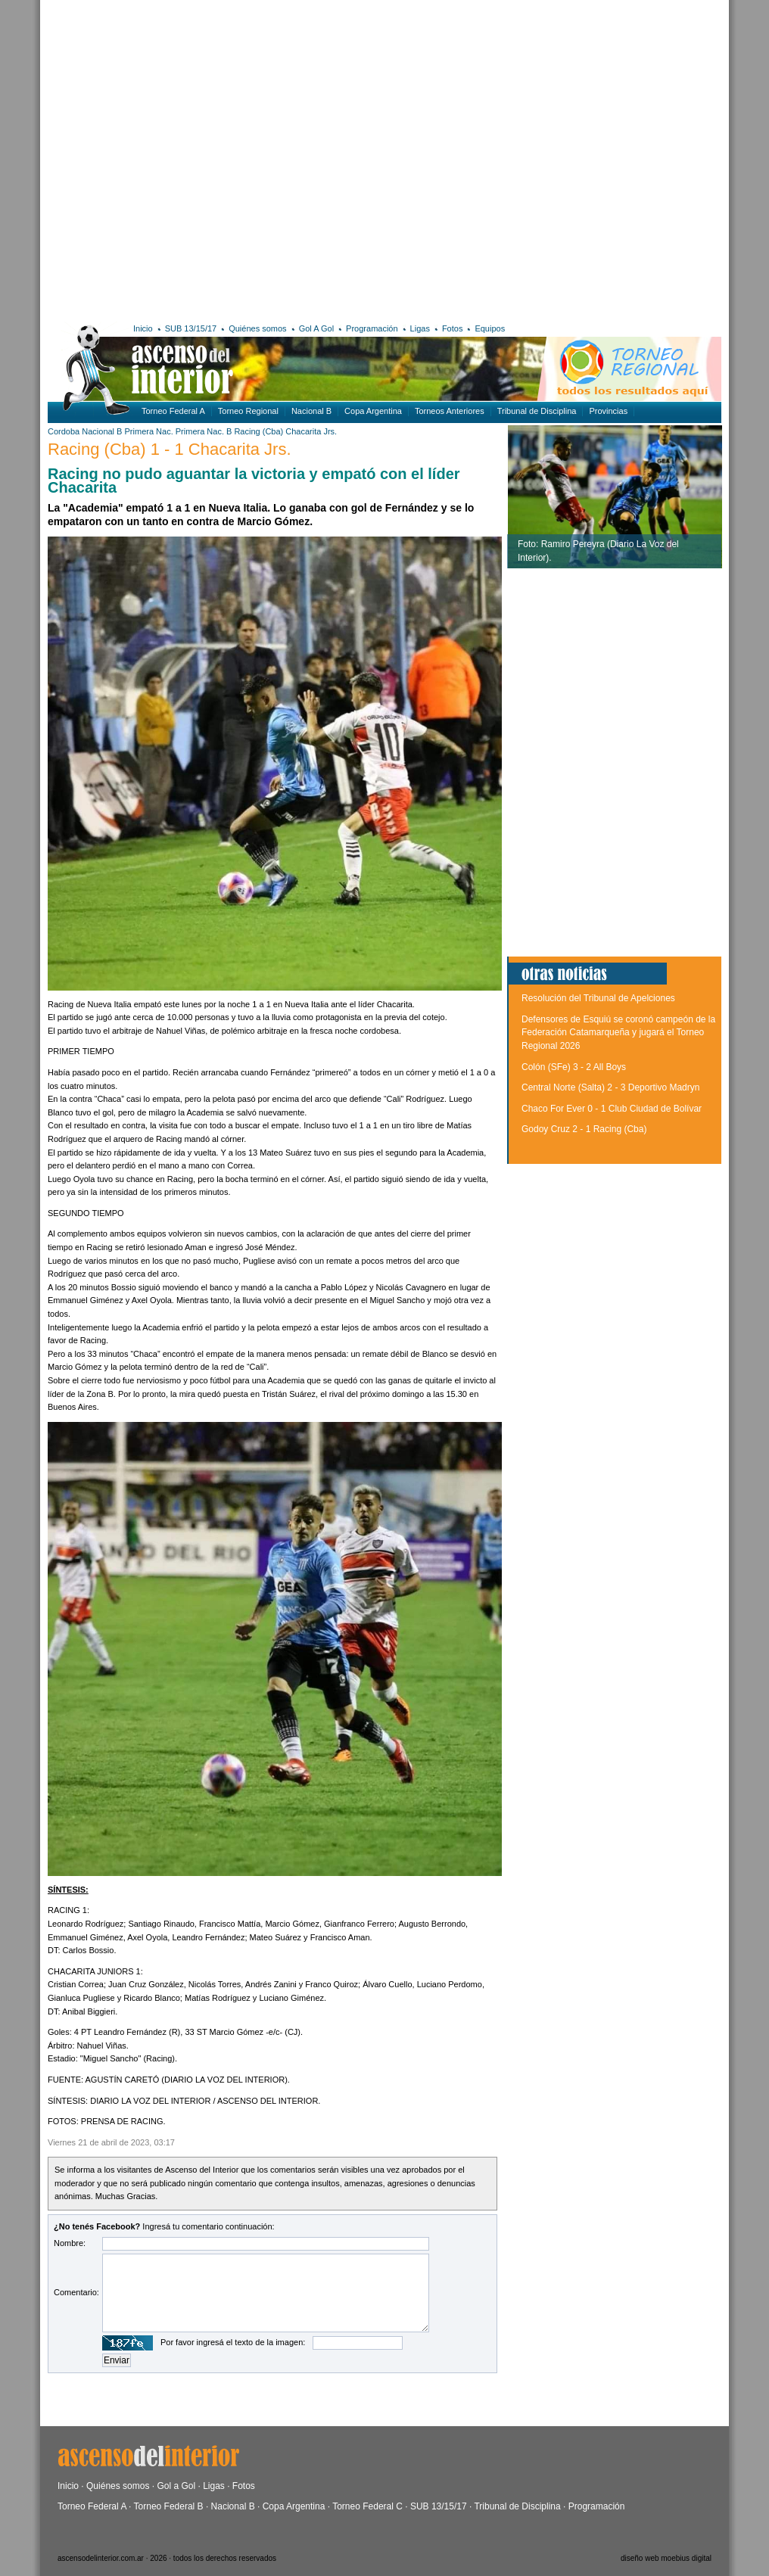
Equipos (490, 328)
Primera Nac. (149, 431)
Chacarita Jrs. (311, 431)
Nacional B (311, 410)
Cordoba (63, 431)
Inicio (143, 328)
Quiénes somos (257, 328)
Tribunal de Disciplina (537, 410)
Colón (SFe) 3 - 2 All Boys (573, 1067)
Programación (371, 328)
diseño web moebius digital (666, 2558)
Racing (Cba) (258, 431)
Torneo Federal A (173, 410)
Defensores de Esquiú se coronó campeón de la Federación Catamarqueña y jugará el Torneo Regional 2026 (618, 1032)
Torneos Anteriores (449, 410)
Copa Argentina (373, 410)
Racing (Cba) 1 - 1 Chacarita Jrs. (169, 449)
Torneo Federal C (367, 2506)
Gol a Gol (176, 2486)
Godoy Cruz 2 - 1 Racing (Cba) (583, 1129)
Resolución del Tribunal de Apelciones (598, 998)
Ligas (420, 328)
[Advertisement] (158, 158)
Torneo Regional (248, 410)
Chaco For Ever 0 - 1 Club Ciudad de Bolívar (611, 1108)
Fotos (452, 328)
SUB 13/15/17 (191, 328)
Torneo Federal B (169, 2506)
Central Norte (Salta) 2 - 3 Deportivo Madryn (610, 1087)
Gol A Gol (316, 328)
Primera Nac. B (204, 431)
